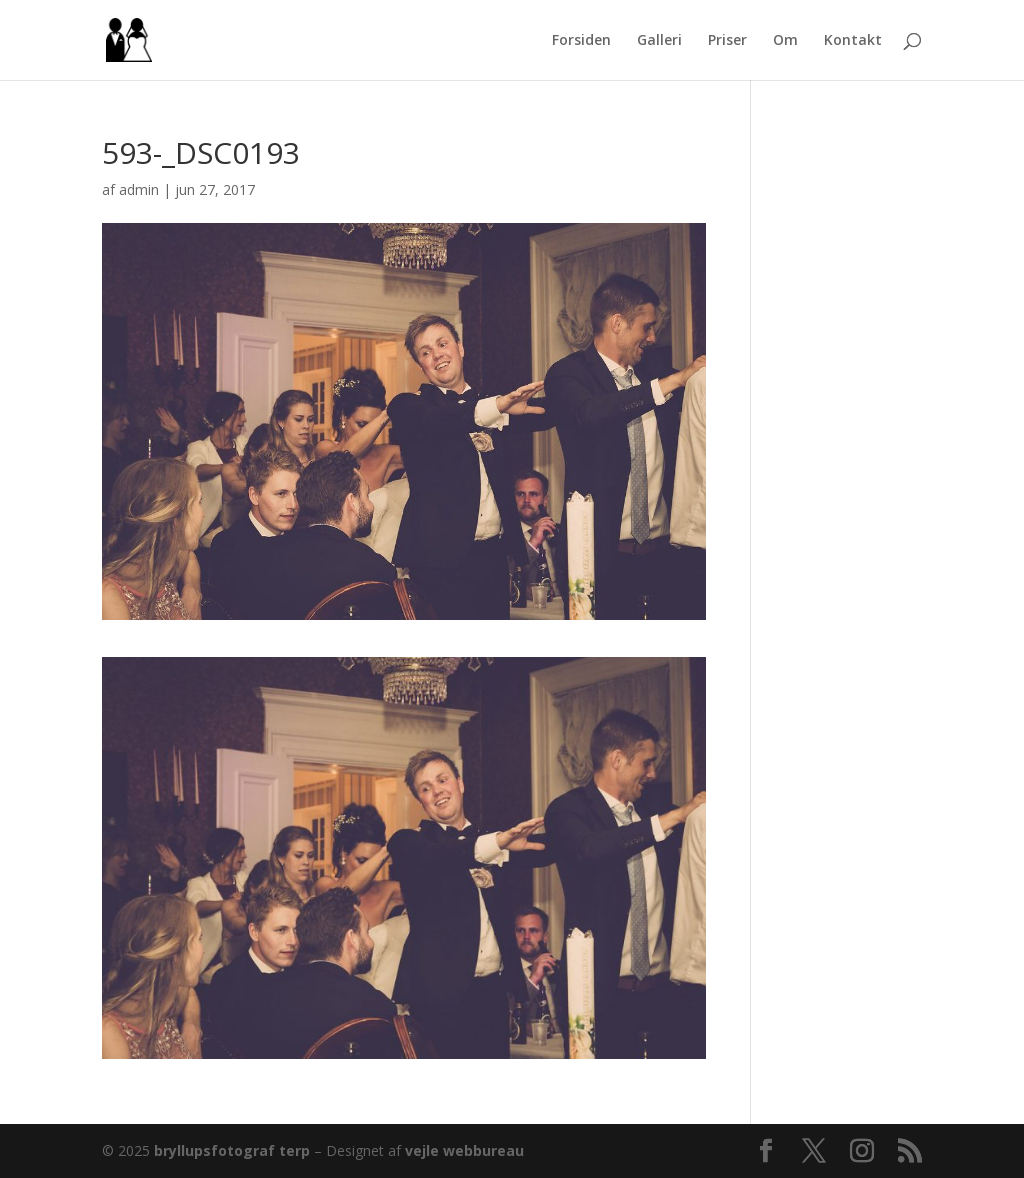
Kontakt (853, 41)
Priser (727, 41)
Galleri (659, 41)
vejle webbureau (464, 1150)
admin (139, 189)
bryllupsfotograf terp (232, 1150)
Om (785, 41)
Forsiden (581, 41)
